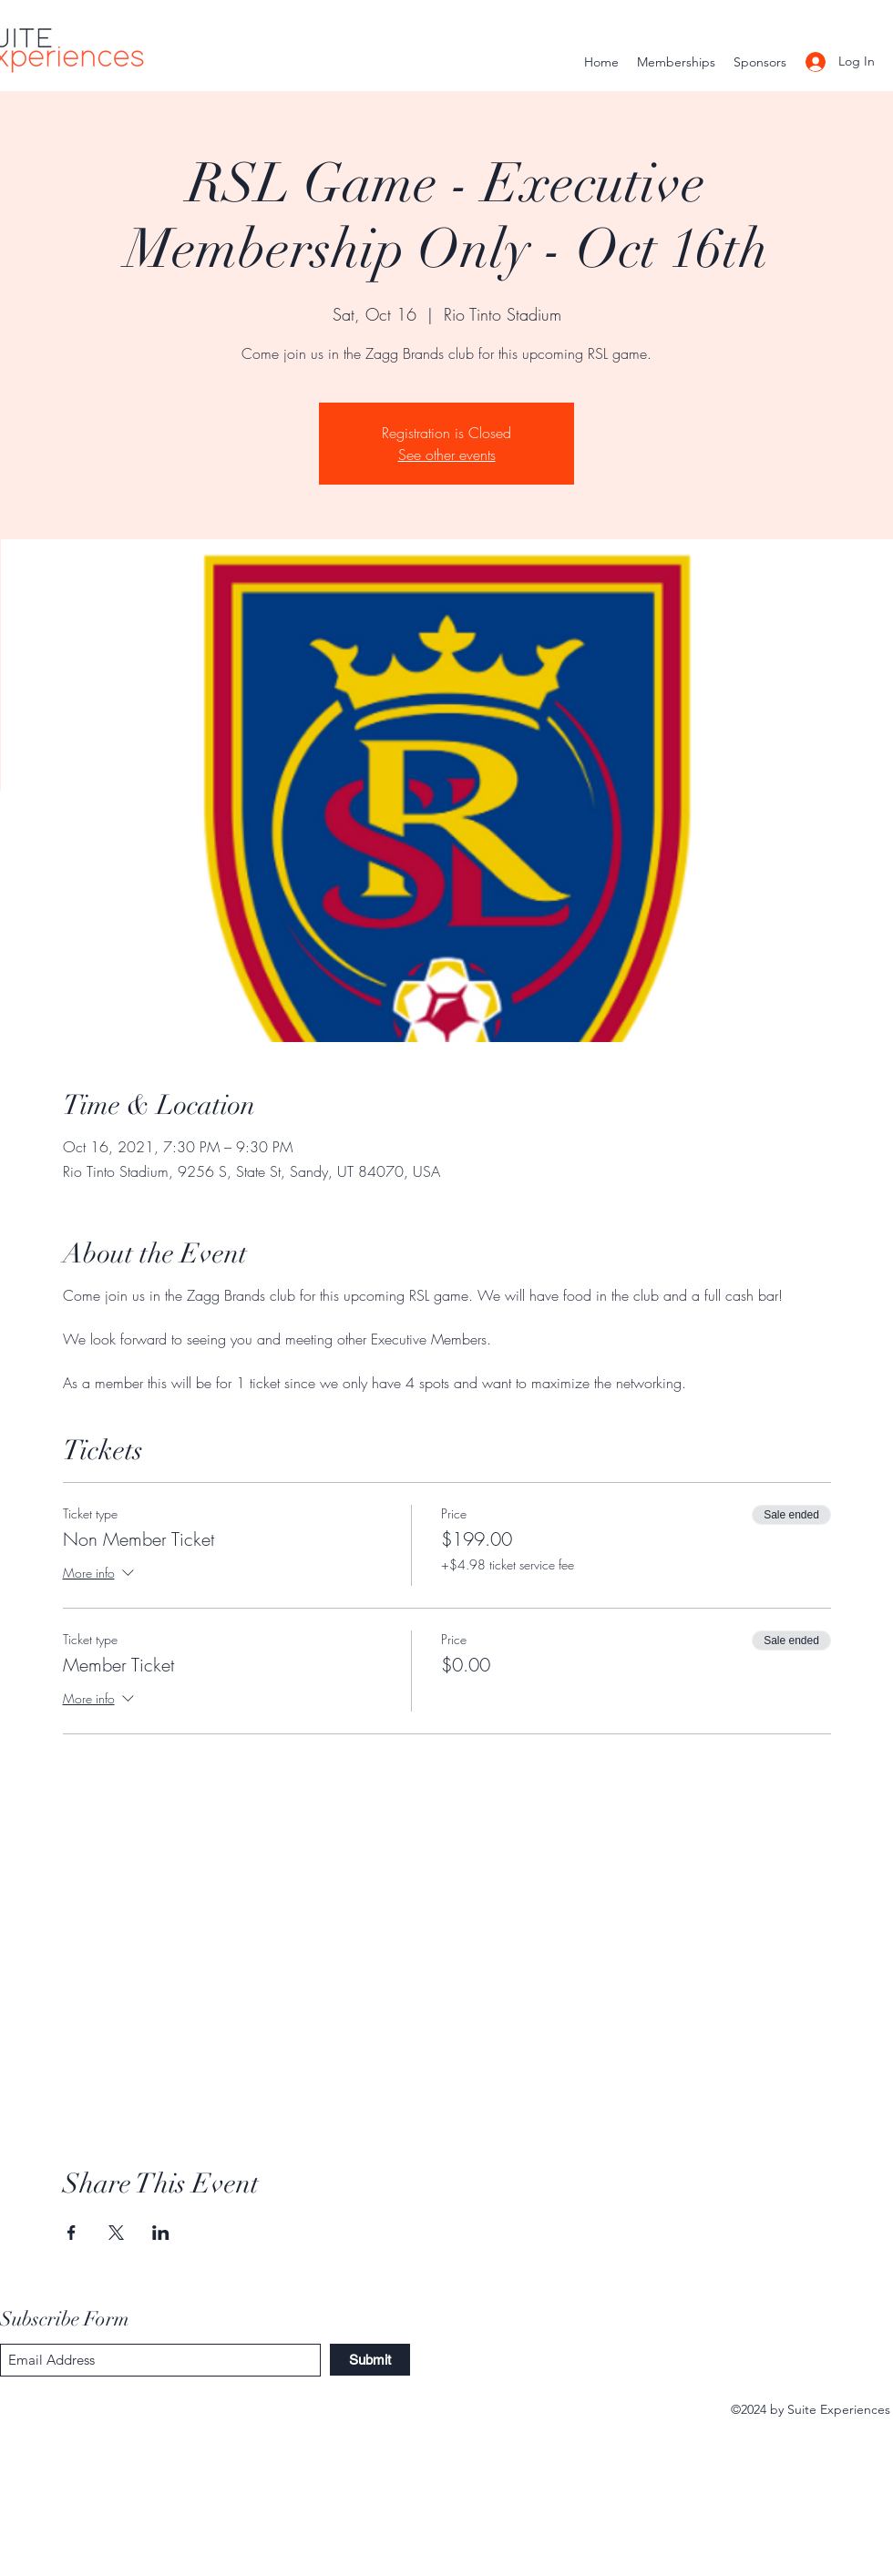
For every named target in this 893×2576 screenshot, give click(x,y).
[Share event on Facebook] (71, 2232)
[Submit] (370, 2360)
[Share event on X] (116, 2232)
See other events (447, 455)
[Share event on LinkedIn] (160, 2232)
